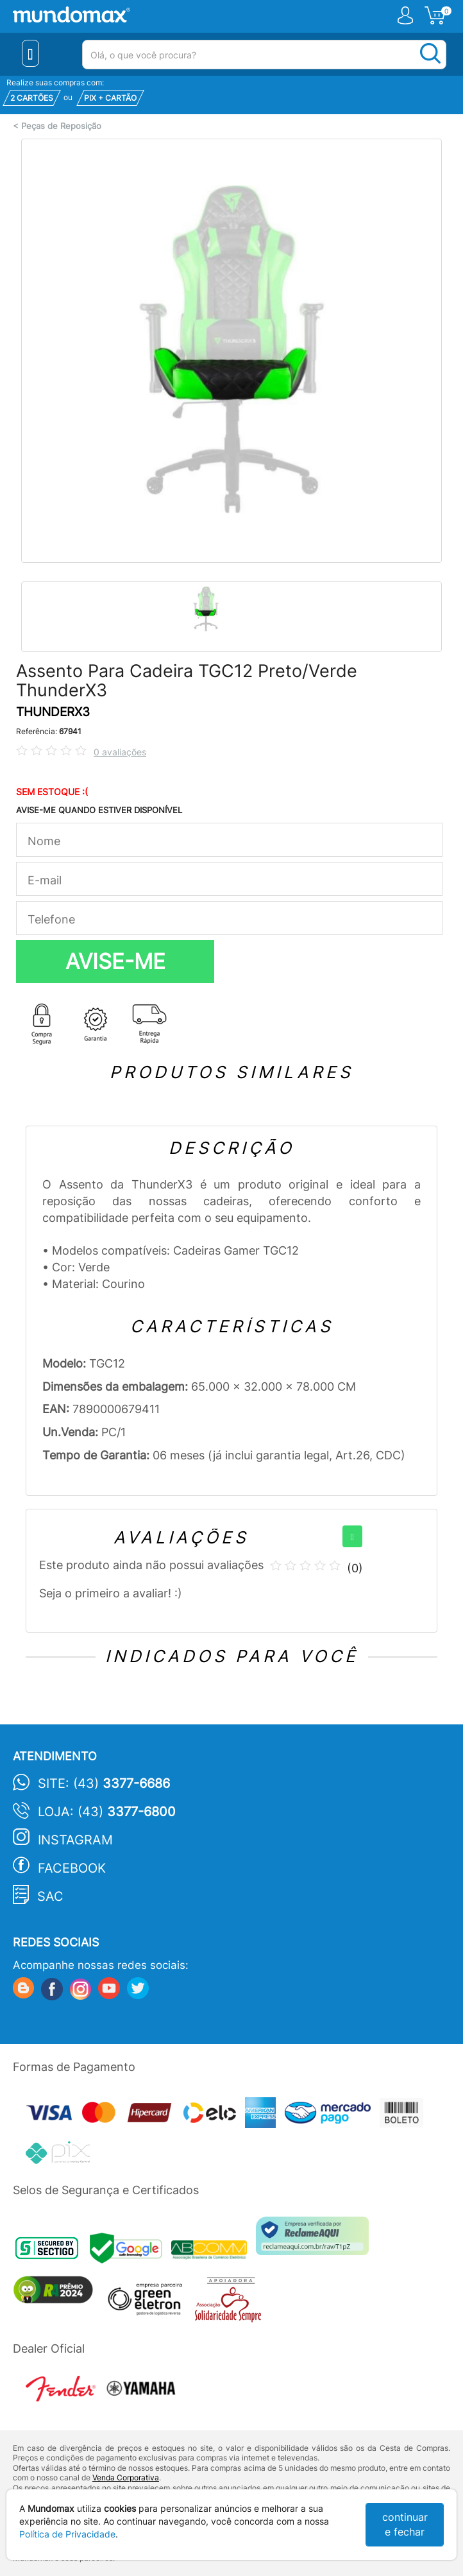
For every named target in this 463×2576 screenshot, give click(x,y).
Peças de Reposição (61, 126)
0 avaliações (120, 751)
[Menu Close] (30, 53)
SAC (50, 1896)
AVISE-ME (115, 961)
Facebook (72, 1868)
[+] (352, 1536)
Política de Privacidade (67, 2534)
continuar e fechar (405, 2524)
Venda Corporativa (125, 2477)
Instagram (75, 1840)
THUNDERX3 (53, 712)
